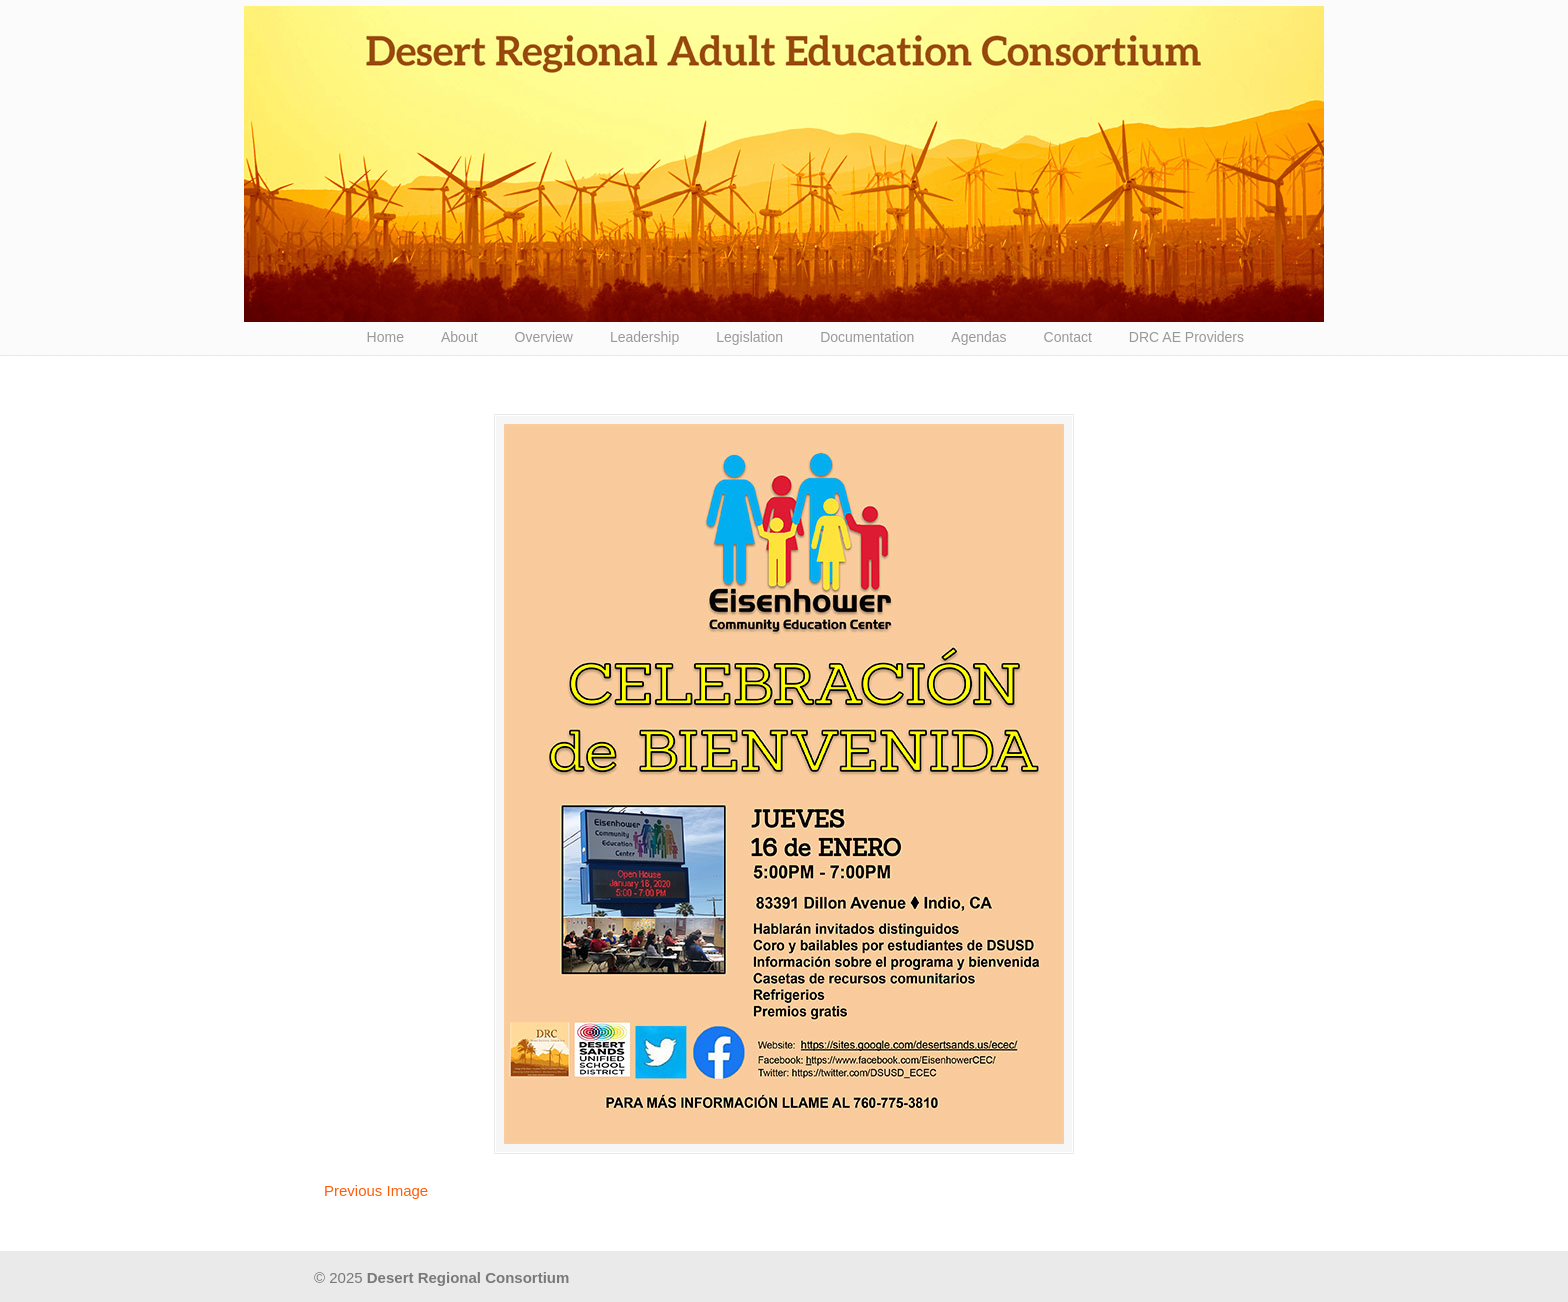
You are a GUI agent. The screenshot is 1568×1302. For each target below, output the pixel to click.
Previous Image (376, 1190)
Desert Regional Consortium (784, 164)
